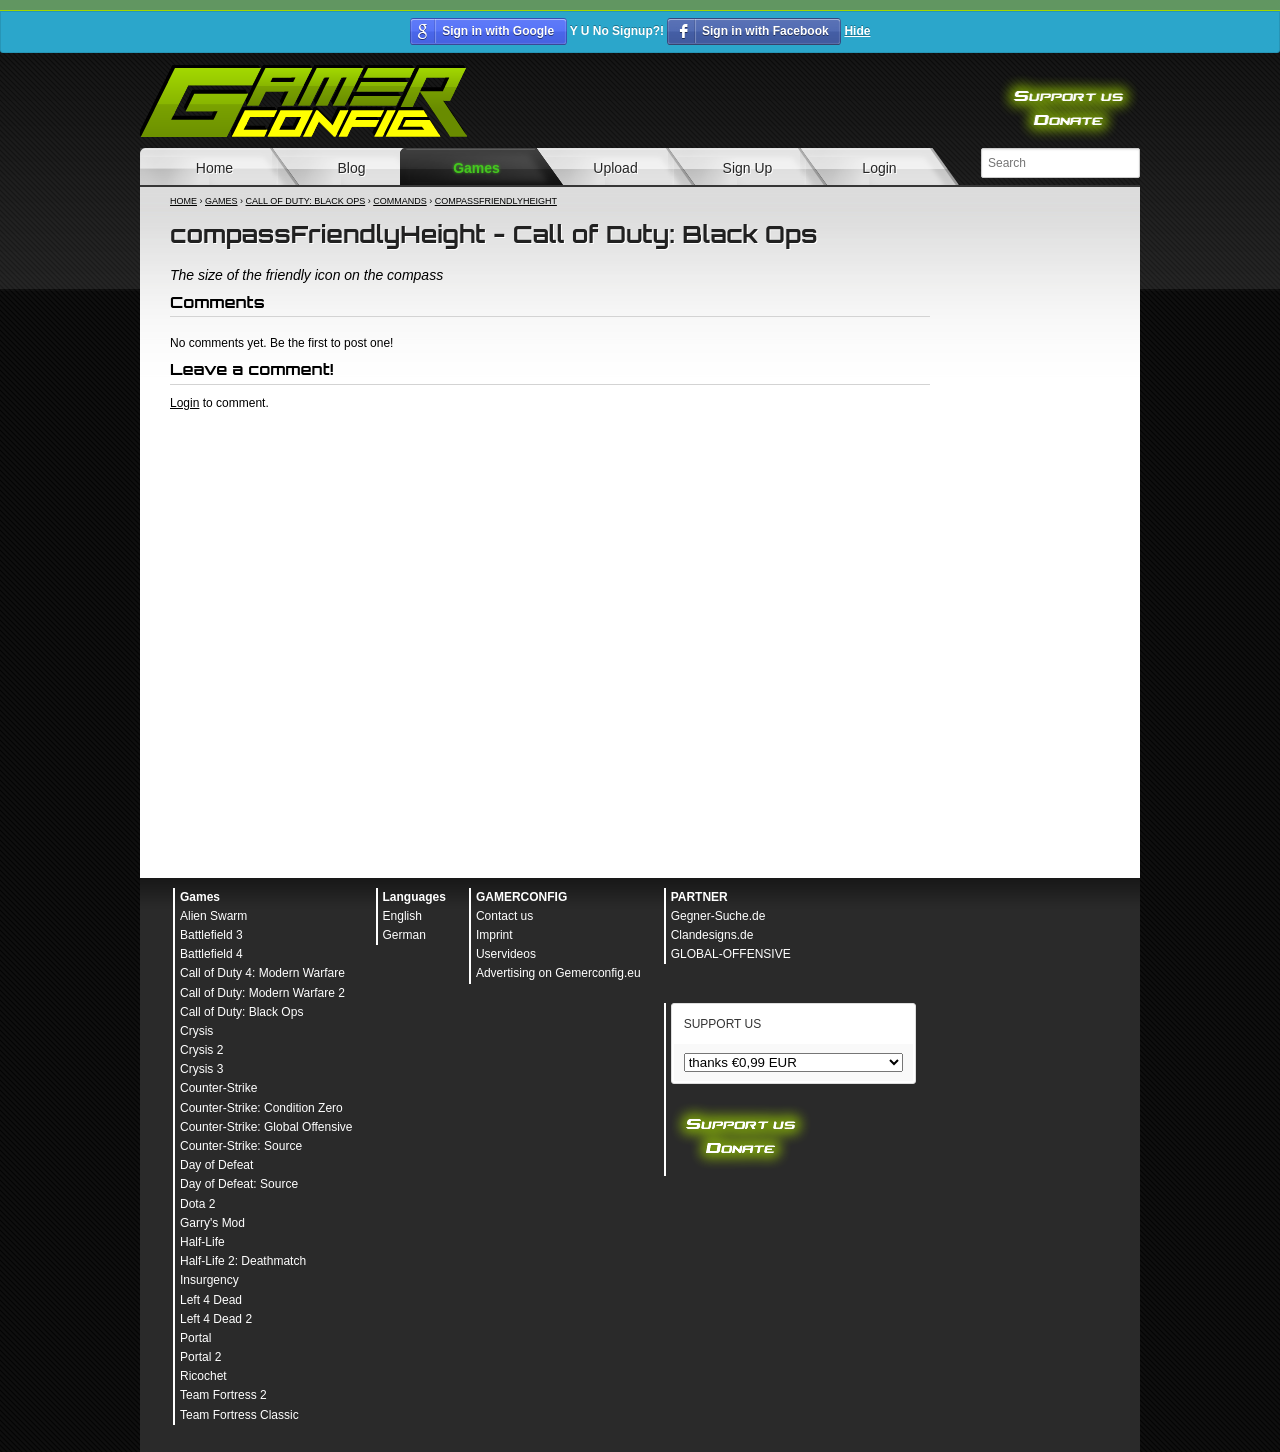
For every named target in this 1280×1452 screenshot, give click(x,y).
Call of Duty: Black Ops (306, 201)
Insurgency (209, 1280)
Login (879, 168)
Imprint (494, 935)
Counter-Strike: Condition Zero (261, 1108)
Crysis (196, 1031)
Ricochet (203, 1376)
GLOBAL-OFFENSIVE (731, 954)
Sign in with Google (498, 31)
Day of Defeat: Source (239, 1184)
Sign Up (748, 168)
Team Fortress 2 (223, 1395)
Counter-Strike (218, 1088)
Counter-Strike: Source (241, 1146)
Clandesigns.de (712, 935)
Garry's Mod (212, 1223)
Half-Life (202, 1242)
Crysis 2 (201, 1050)
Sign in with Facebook (765, 31)
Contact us (504, 916)
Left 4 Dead (211, 1300)
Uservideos (506, 954)
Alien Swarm (213, 916)
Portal (195, 1338)
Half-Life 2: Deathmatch (243, 1261)
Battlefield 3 (211, 935)
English (402, 916)
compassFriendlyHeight (496, 201)
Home (214, 168)
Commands (400, 201)
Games (476, 168)
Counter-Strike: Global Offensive (266, 1127)
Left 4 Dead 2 (216, 1319)
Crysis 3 (201, 1069)
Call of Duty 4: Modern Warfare (262, 973)
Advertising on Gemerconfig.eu (558, 973)
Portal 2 (200, 1357)
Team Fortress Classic (239, 1415)
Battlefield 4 (211, 954)
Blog (351, 168)
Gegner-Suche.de (718, 916)
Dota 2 (197, 1204)
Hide (857, 31)
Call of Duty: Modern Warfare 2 (262, 993)
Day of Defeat (216, 1165)
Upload (615, 168)
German (404, 935)
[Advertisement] (550, 466)
